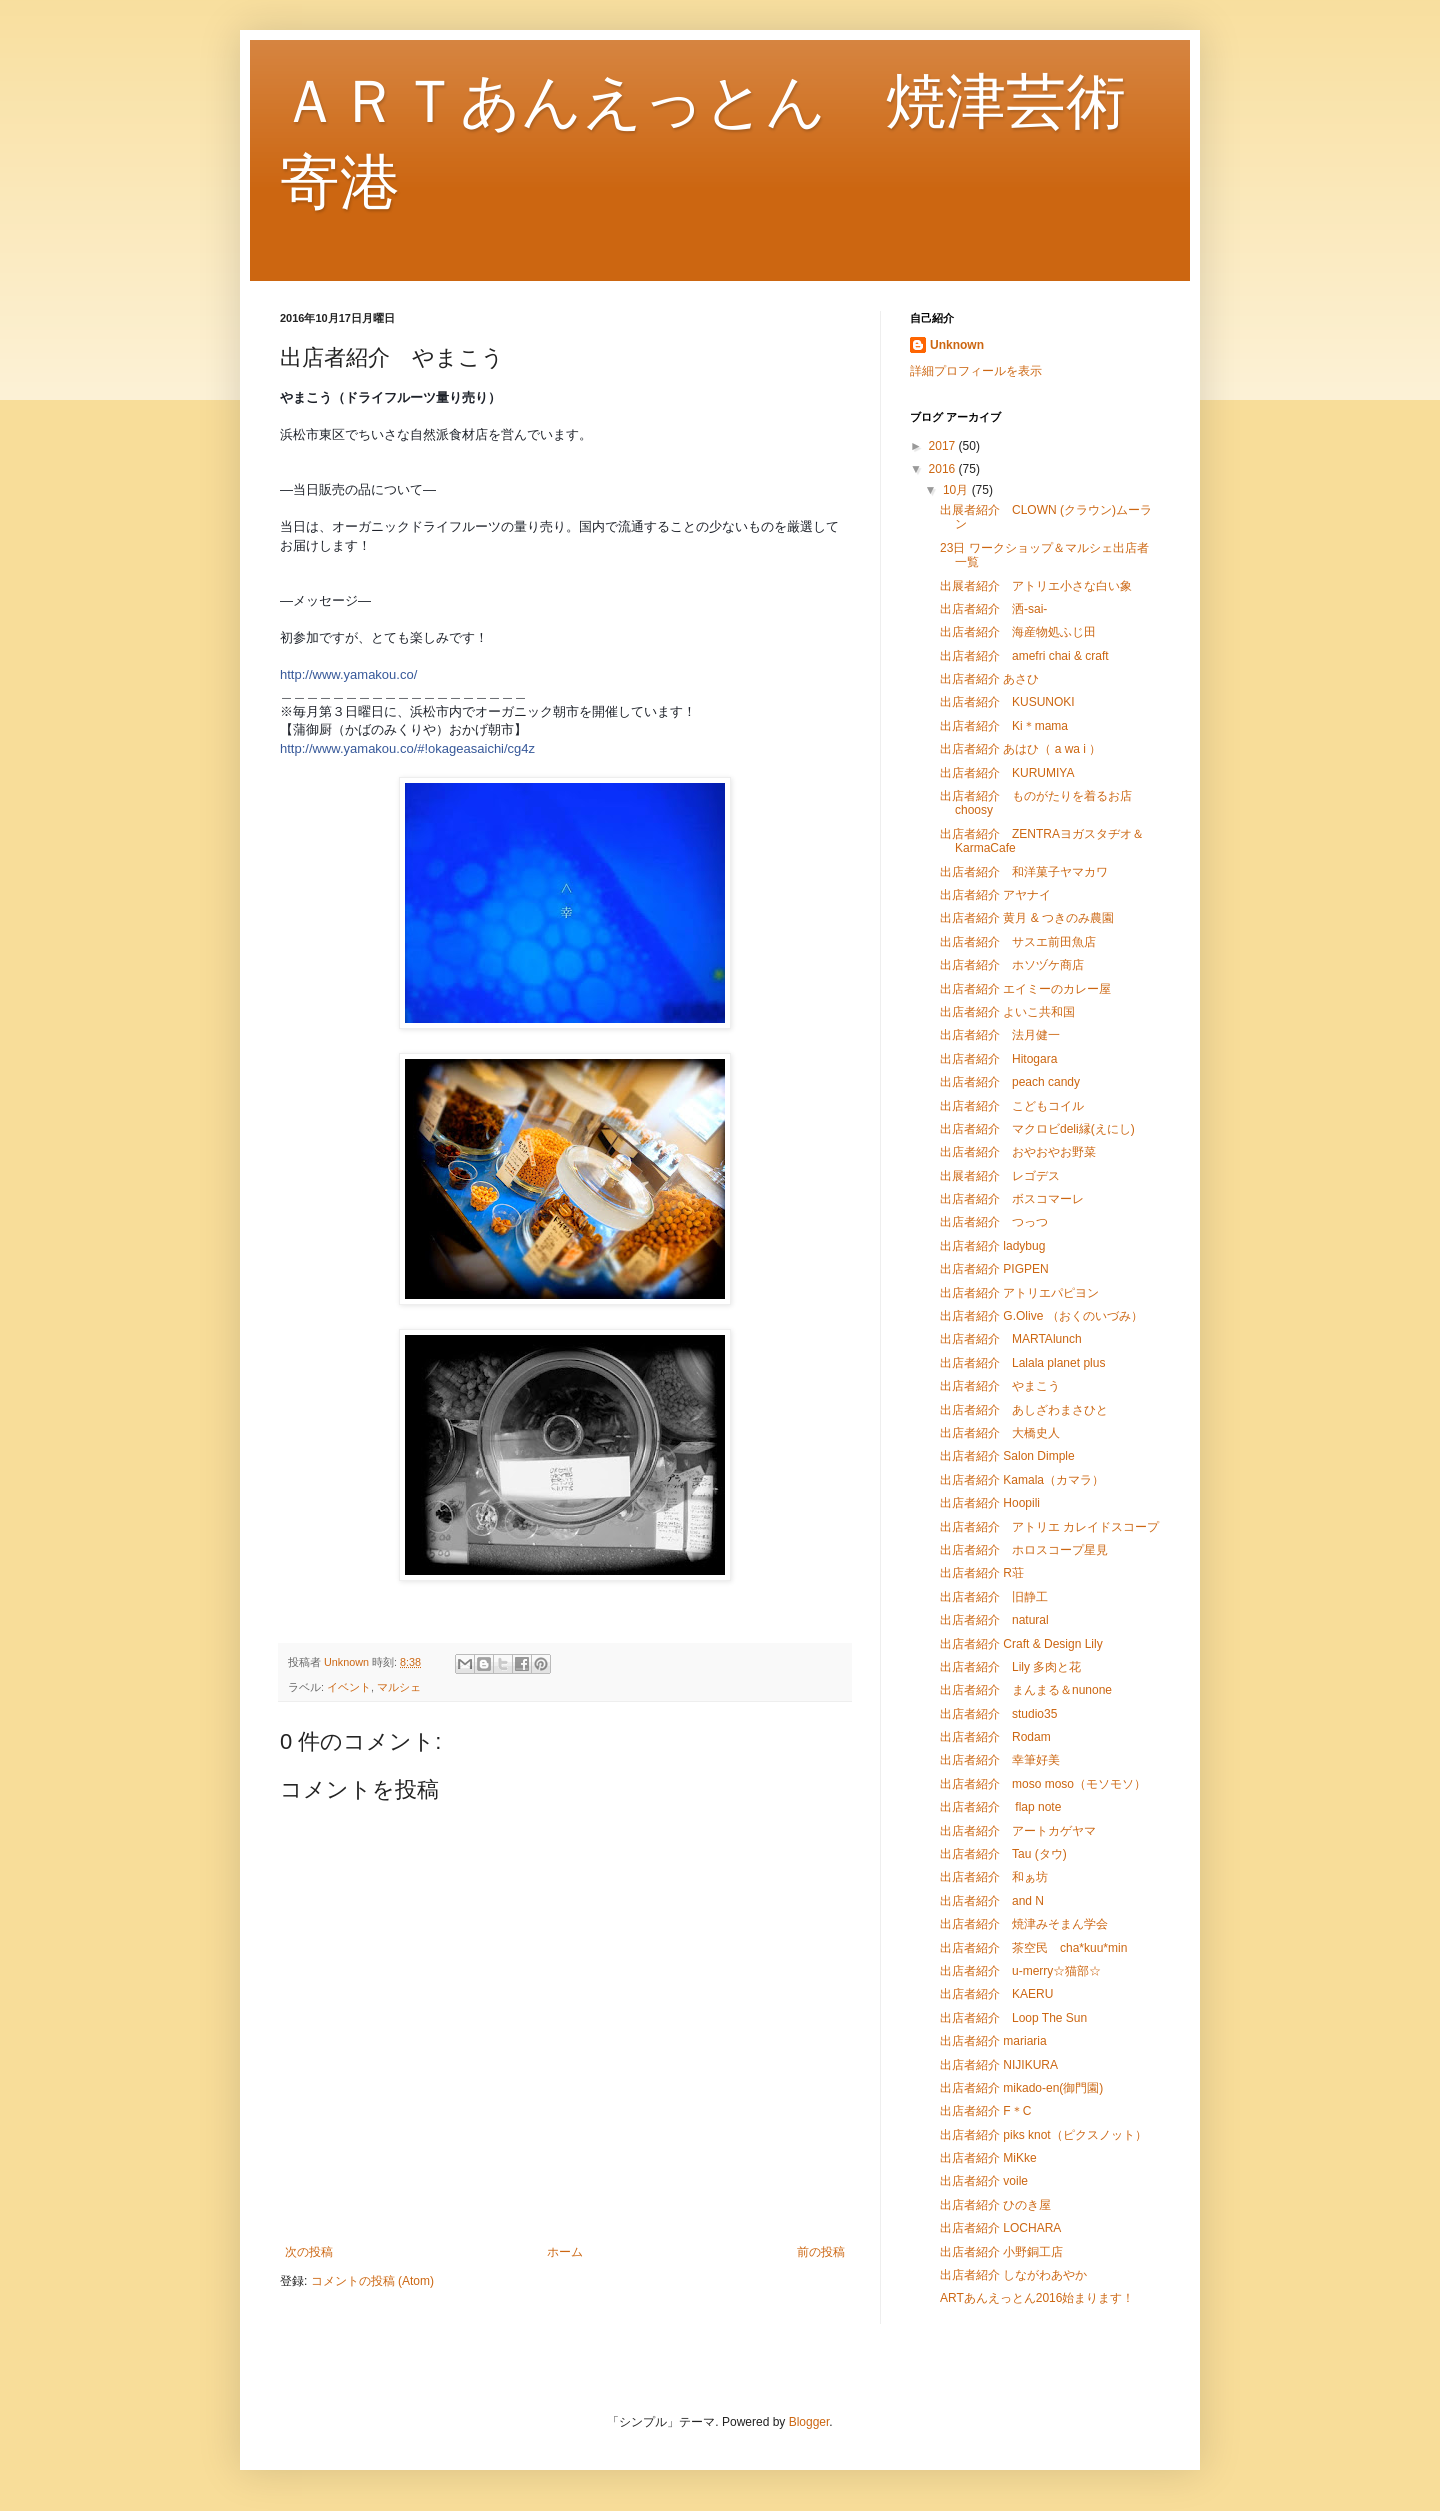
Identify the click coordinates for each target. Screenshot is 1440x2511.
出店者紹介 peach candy (1010, 1082)
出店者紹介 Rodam (995, 1737)
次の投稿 (309, 2252)
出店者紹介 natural (994, 1620)
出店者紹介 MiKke (988, 2158)
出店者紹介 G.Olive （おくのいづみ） (1041, 1316)
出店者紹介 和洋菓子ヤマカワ (1024, 872)
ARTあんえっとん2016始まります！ (1037, 2298)
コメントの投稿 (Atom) (372, 2281)
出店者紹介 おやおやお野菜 (1018, 1152)
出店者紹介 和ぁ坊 (994, 1877)
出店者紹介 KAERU (996, 1994)
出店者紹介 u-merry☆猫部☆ (1020, 1971)
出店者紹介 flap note (1000, 1807)
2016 (944, 469)
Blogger (809, 2422)
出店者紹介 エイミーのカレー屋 (1025, 989)
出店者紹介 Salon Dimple (1007, 1456)
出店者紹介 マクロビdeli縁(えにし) (1037, 1129)
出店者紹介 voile (984, 2181)
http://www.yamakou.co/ (348, 674)
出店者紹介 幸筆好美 (1000, 1760)
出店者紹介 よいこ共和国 (1007, 1012)
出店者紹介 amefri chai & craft (1024, 656)
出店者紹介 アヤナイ (995, 895)
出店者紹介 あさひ (989, 679)
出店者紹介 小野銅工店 (1001, 2252)
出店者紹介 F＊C (985, 2111)
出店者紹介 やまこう (1000, 1386)
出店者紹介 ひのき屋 (995, 2205)
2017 (944, 446)
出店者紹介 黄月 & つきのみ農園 (1027, 918)
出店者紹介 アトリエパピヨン (1019, 1293)
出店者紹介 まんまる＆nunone (1026, 1690)
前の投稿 (821, 2252)
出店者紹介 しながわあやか (1013, 2275)
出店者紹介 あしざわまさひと (1024, 1410)
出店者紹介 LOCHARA (1000, 2228)
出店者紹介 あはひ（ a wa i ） (1020, 749)
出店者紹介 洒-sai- (993, 609)
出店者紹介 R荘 (982, 1573)
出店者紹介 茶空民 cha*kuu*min (1033, 1948)
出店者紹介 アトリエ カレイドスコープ (1049, 1527)
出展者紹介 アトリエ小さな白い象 (1036, 586)
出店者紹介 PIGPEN (994, 1269)
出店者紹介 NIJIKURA (999, 2065)
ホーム (565, 2252)
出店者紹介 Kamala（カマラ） (1022, 1480)
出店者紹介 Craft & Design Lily (1021, 1644)
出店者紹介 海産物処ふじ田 (1018, 632)
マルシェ (399, 1687)
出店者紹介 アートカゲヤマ (1018, 1831)
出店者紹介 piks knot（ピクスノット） (1043, 2135)
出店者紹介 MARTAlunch (1011, 1339)
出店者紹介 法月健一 (1000, 1035)
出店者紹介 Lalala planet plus (1022, 1363)
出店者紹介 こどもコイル (1012, 1106)
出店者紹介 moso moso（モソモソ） (1043, 1784)
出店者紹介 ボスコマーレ (1012, 1199)
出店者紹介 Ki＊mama (1004, 726)
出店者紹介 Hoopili (990, 1503)
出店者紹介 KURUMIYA (1007, 773)
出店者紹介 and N (992, 1901)
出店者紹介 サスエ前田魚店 (1018, 942)
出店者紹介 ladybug (992, 1246)
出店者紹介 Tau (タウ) (1003, 1854)
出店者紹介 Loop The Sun (1013, 2018)
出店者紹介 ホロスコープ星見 (1024, 1550)
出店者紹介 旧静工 (994, 1597)
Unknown (957, 345)
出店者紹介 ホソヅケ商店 (1012, 965)
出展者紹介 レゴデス (1000, 1176)
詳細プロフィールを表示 (976, 371)
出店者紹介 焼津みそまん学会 (1024, 1924)
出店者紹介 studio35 (998, 1714)
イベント (349, 1687)
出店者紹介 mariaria (993, 2041)
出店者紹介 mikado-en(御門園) (1021, 2088)
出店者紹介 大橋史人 (1000, 1433)
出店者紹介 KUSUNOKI (1007, 702)
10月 (957, 490)
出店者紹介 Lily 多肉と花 (1010, 1667)
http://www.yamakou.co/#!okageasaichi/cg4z (407, 748)
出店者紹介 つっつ (994, 1222)
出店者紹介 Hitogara (998, 1059)
